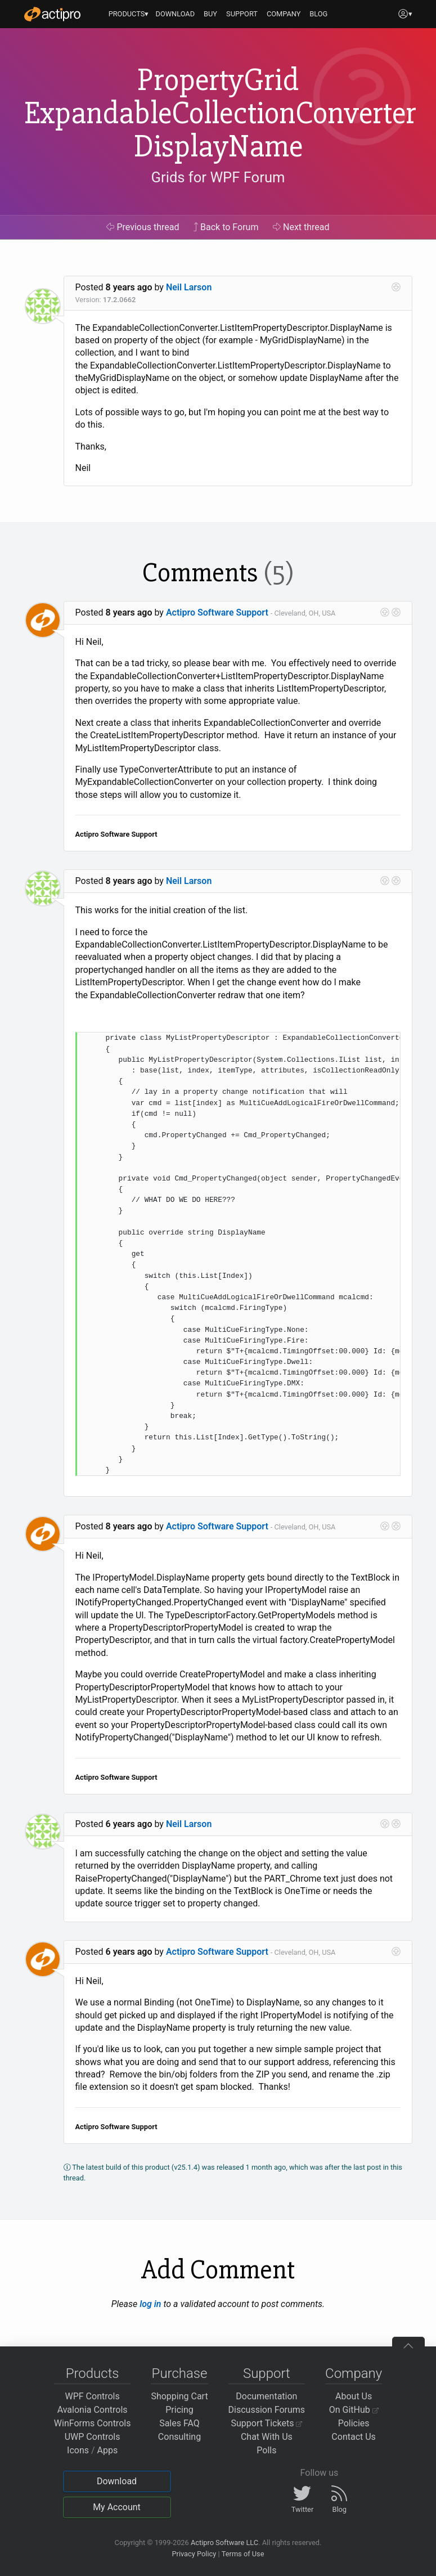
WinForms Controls (92, 2423)
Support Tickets (267, 2423)
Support (266, 2373)
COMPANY (284, 14)
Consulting (179, 2436)
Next (301, 227)
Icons (78, 2450)
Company (353, 2373)
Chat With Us (267, 2436)
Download (117, 2481)
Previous (142, 227)
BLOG (318, 14)
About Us (353, 2396)
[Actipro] (52, 14)
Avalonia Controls (92, 2409)
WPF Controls (92, 2396)
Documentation (266, 2396)
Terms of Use (243, 2554)
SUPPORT (242, 14)
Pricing (179, 2409)
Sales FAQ (179, 2423)
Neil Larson (189, 287)
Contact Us (353, 2436)
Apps (107, 2450)
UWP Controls (92, 2436)
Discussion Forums (266, 2409)
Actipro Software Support (217, 612)
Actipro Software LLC (224, 2542)
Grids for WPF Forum (218, 177)
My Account (117, 2507)
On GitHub (354, 2409)
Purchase (180, 2373)
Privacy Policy (194, 2554)
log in (150, 2304)
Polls (266, 2450)
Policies (354, 2423)
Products (92, 2373)
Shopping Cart (179, 2396)
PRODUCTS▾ (129, 14)
